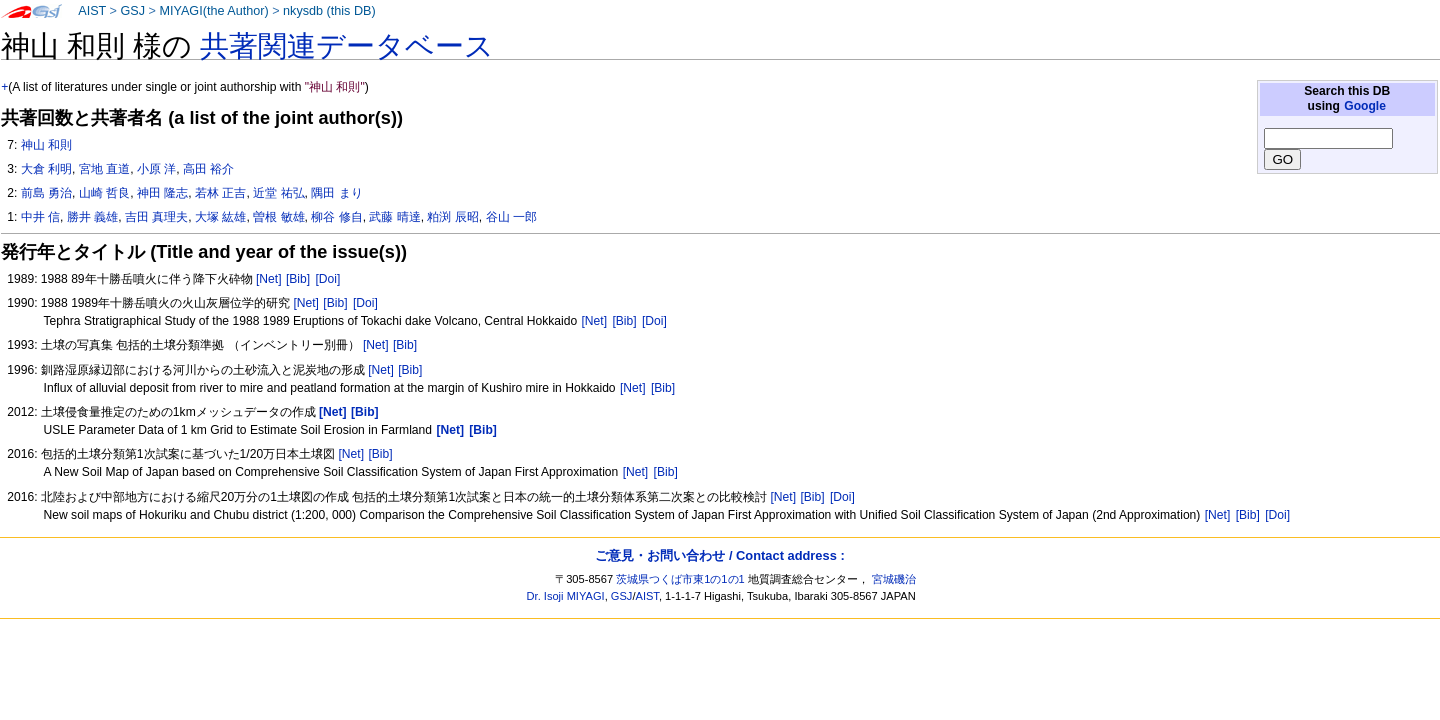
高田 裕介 (208, 169)
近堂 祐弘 (278, 193)
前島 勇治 (46, 193)
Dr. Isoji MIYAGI (566, 596)
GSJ (132, 11)
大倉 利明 (46, 169)
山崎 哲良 (104, 193)
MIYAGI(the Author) (213, 11)
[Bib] (298, 279)
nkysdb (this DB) (329, 11)
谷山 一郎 (511, 217)
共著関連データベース (347, 46)
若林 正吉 (220, 193)
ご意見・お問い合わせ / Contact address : (719, 555)
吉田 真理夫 (156, 217)
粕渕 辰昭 (452, 217)
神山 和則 (46, 145)
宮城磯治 (894, 579)
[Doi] (327, 279)
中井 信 (40, 217)
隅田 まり (336, 193)
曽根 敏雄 (278, 217)
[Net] (269, 279)
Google (1365, 106)
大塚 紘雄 (220, 217)
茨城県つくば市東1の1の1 (680, 579)
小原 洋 (156, 169)
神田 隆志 (162, 193)
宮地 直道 (104, 169)
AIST (92, 11)
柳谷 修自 (336, 217)
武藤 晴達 (394, 217)
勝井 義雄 (92, 217)
